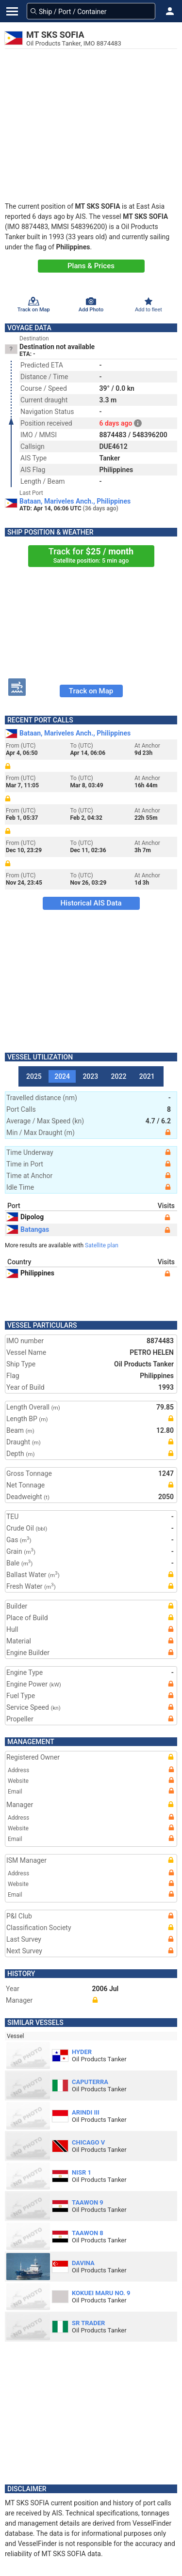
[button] (170, 11)
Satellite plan (101, 1245)
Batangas (27, 1229)
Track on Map (91, 691)
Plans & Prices (91, 265)
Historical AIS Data (90, 903)
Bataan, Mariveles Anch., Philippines (75, 501)
